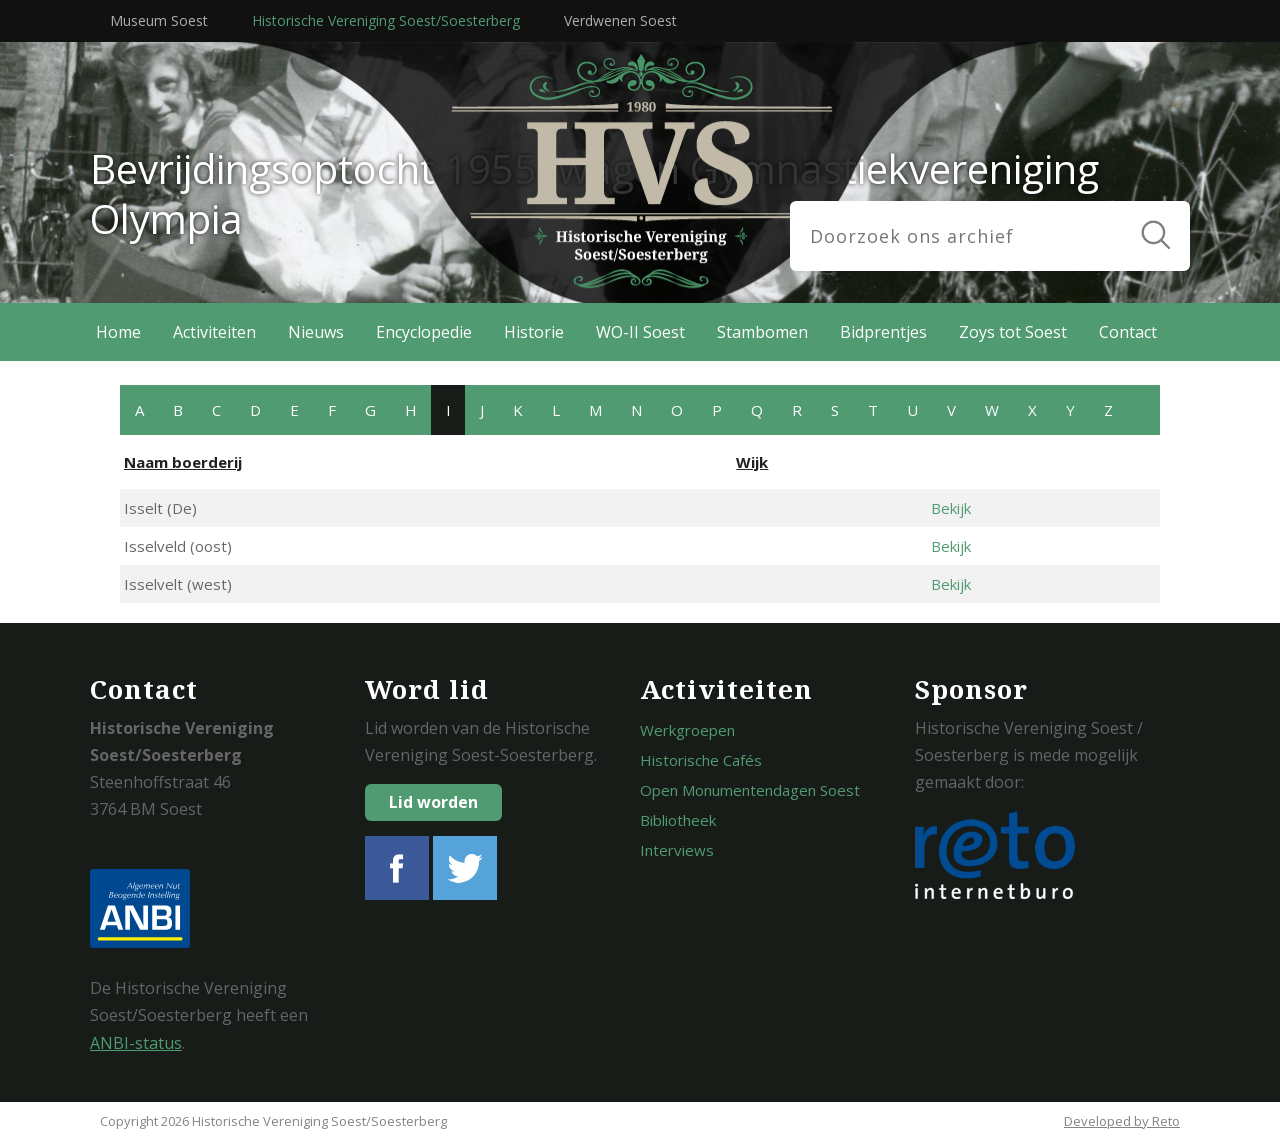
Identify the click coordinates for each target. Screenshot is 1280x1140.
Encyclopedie (424, 332)
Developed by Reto (1122, 1121)
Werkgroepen (687, 730)
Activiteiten (214, 332)
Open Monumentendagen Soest (750, 790)
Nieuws (316, 332)
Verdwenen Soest (620, 20)
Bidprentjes (883, 332)
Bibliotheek (678, 820)
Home (118, 332)
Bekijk (951, 508)
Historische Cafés (701, 760)
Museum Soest (159, 20)
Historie (534, 332)
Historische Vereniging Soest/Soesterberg (386, 20)
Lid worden (433, 802)
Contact (1128, 332)
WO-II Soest (640, 332)
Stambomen (762, 332)
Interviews (677, 850)
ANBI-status (136, 1043)
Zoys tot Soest (1013, 332)
